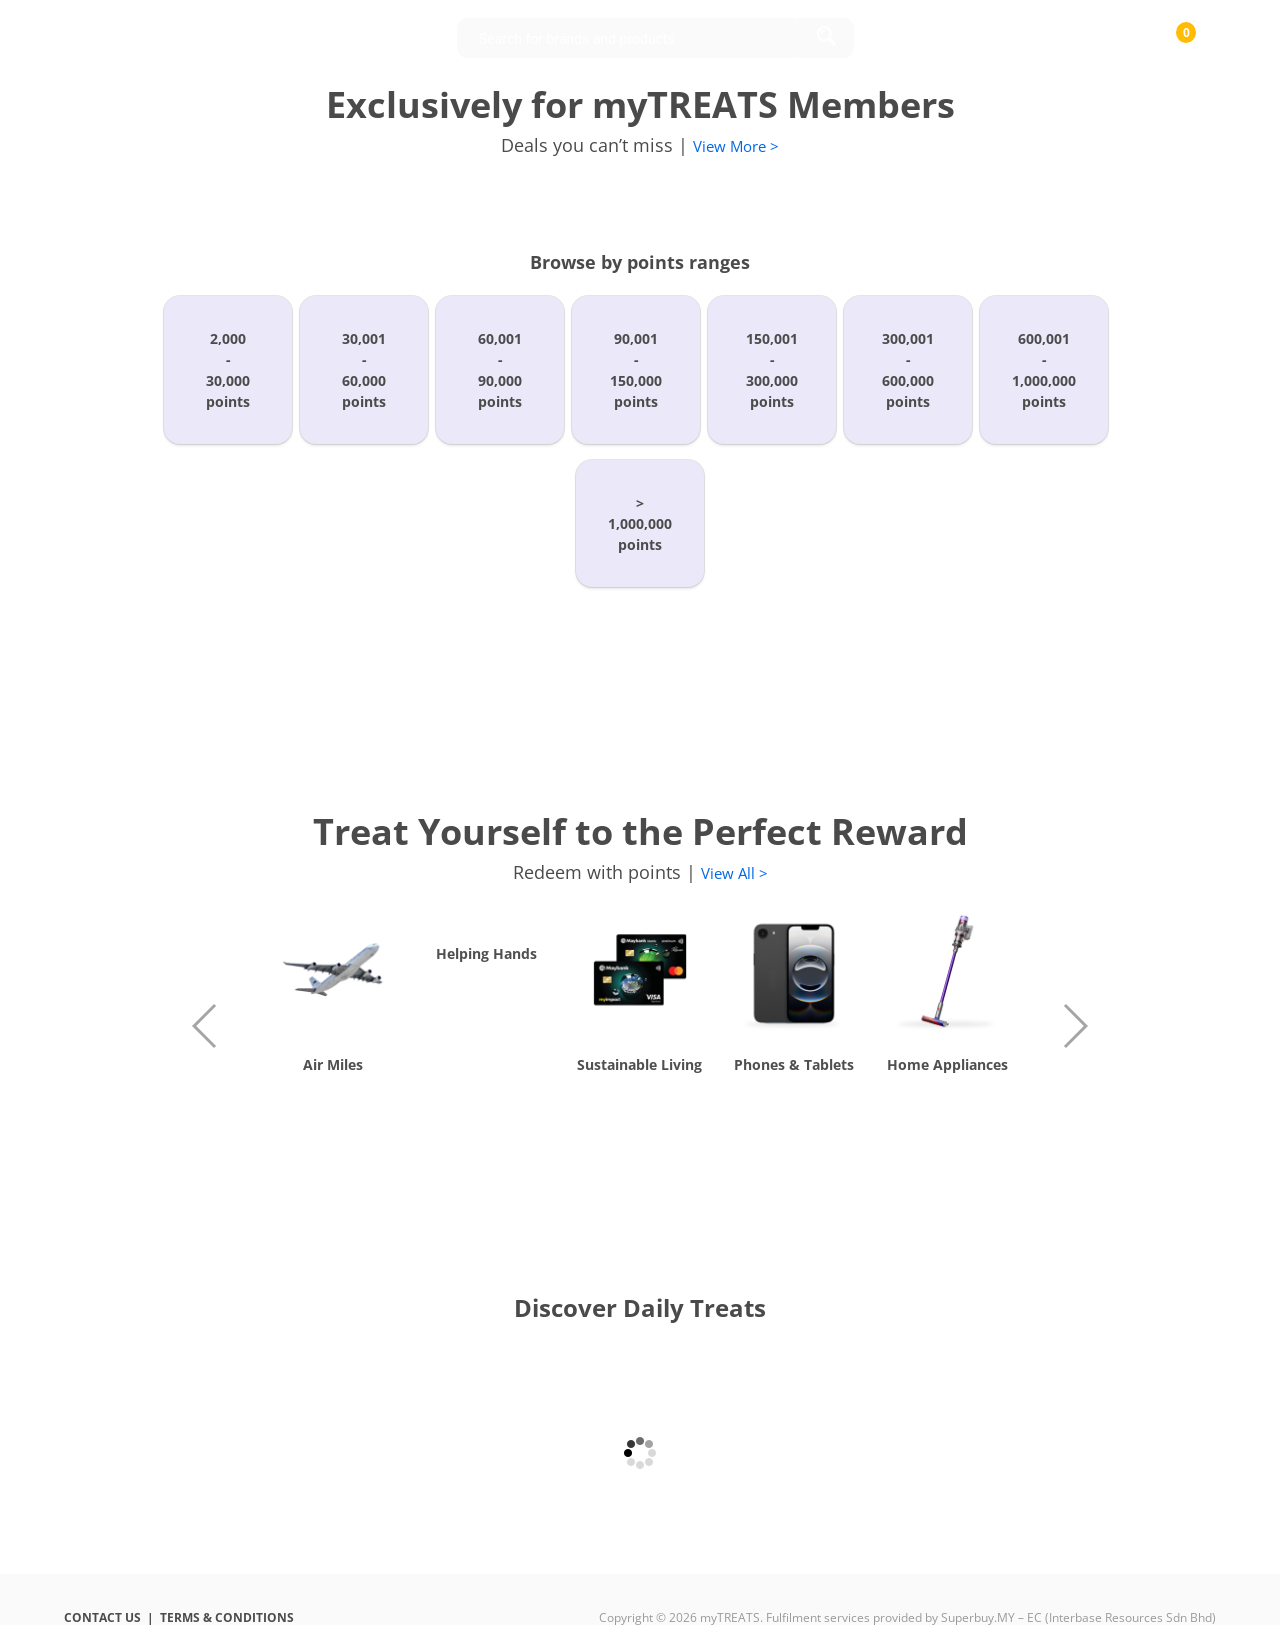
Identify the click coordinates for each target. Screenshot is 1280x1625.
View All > (734, 873)
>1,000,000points (640, 523)
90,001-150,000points (636, 370)
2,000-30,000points (228, 370)
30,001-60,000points (364, 370)
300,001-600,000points (908, 370)
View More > (736, 146)
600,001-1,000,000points (1044, 370)
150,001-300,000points (772, 370)
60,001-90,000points (500, 370)
